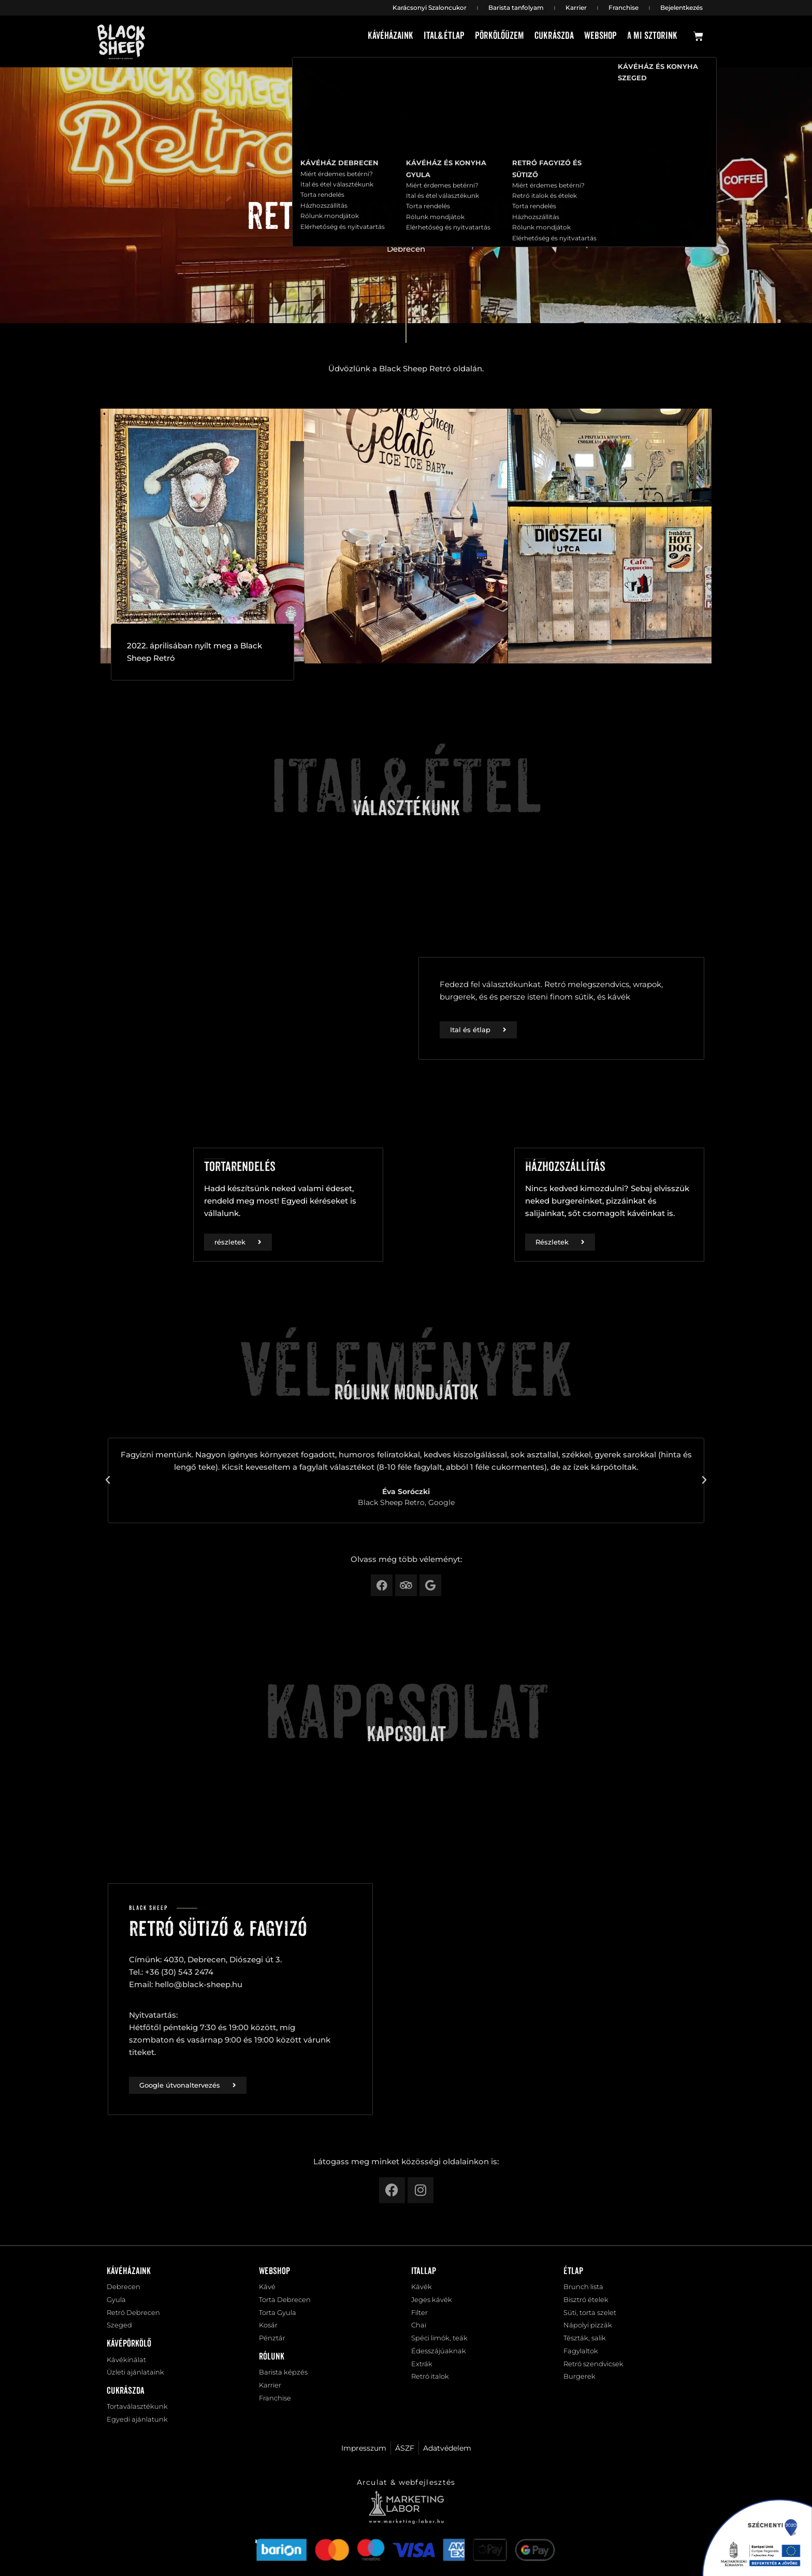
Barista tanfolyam (516, 7)
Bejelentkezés (681, 7)
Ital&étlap (444, 36)
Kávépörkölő (129, 2348)
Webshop (600, 36)
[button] (112, 547)
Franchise (623, 7)
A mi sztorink (652, 36)
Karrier (576, 7)
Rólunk (271, 2361)
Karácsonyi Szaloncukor (430, 7)
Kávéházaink (390, 36)
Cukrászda (554, 36)
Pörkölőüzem (499, 36)
